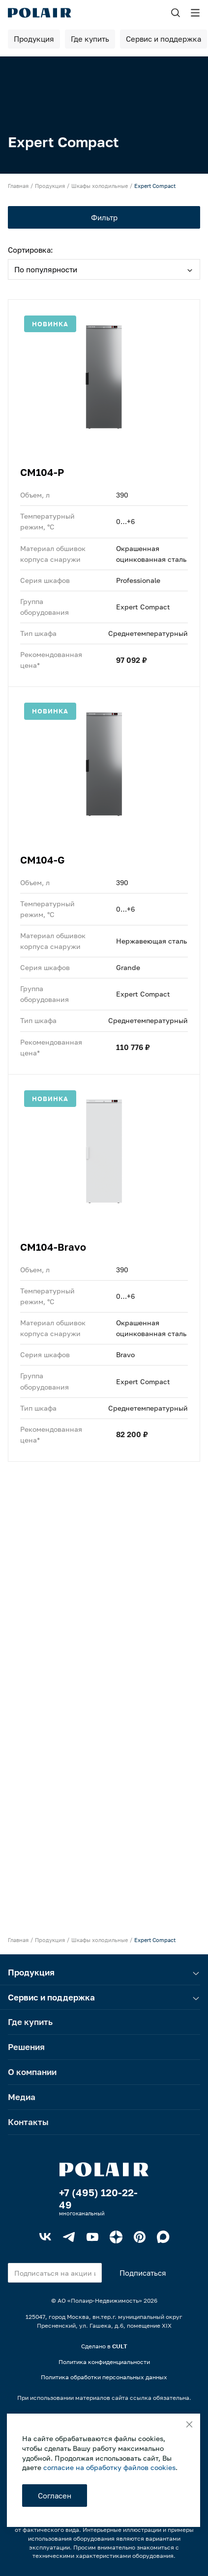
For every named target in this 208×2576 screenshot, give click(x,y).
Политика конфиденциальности (104, 2362)
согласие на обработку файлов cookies (109, 2467)
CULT (119, 2346)
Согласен (54, 2495)
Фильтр (104, 217)
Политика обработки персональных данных (104, 2377)
